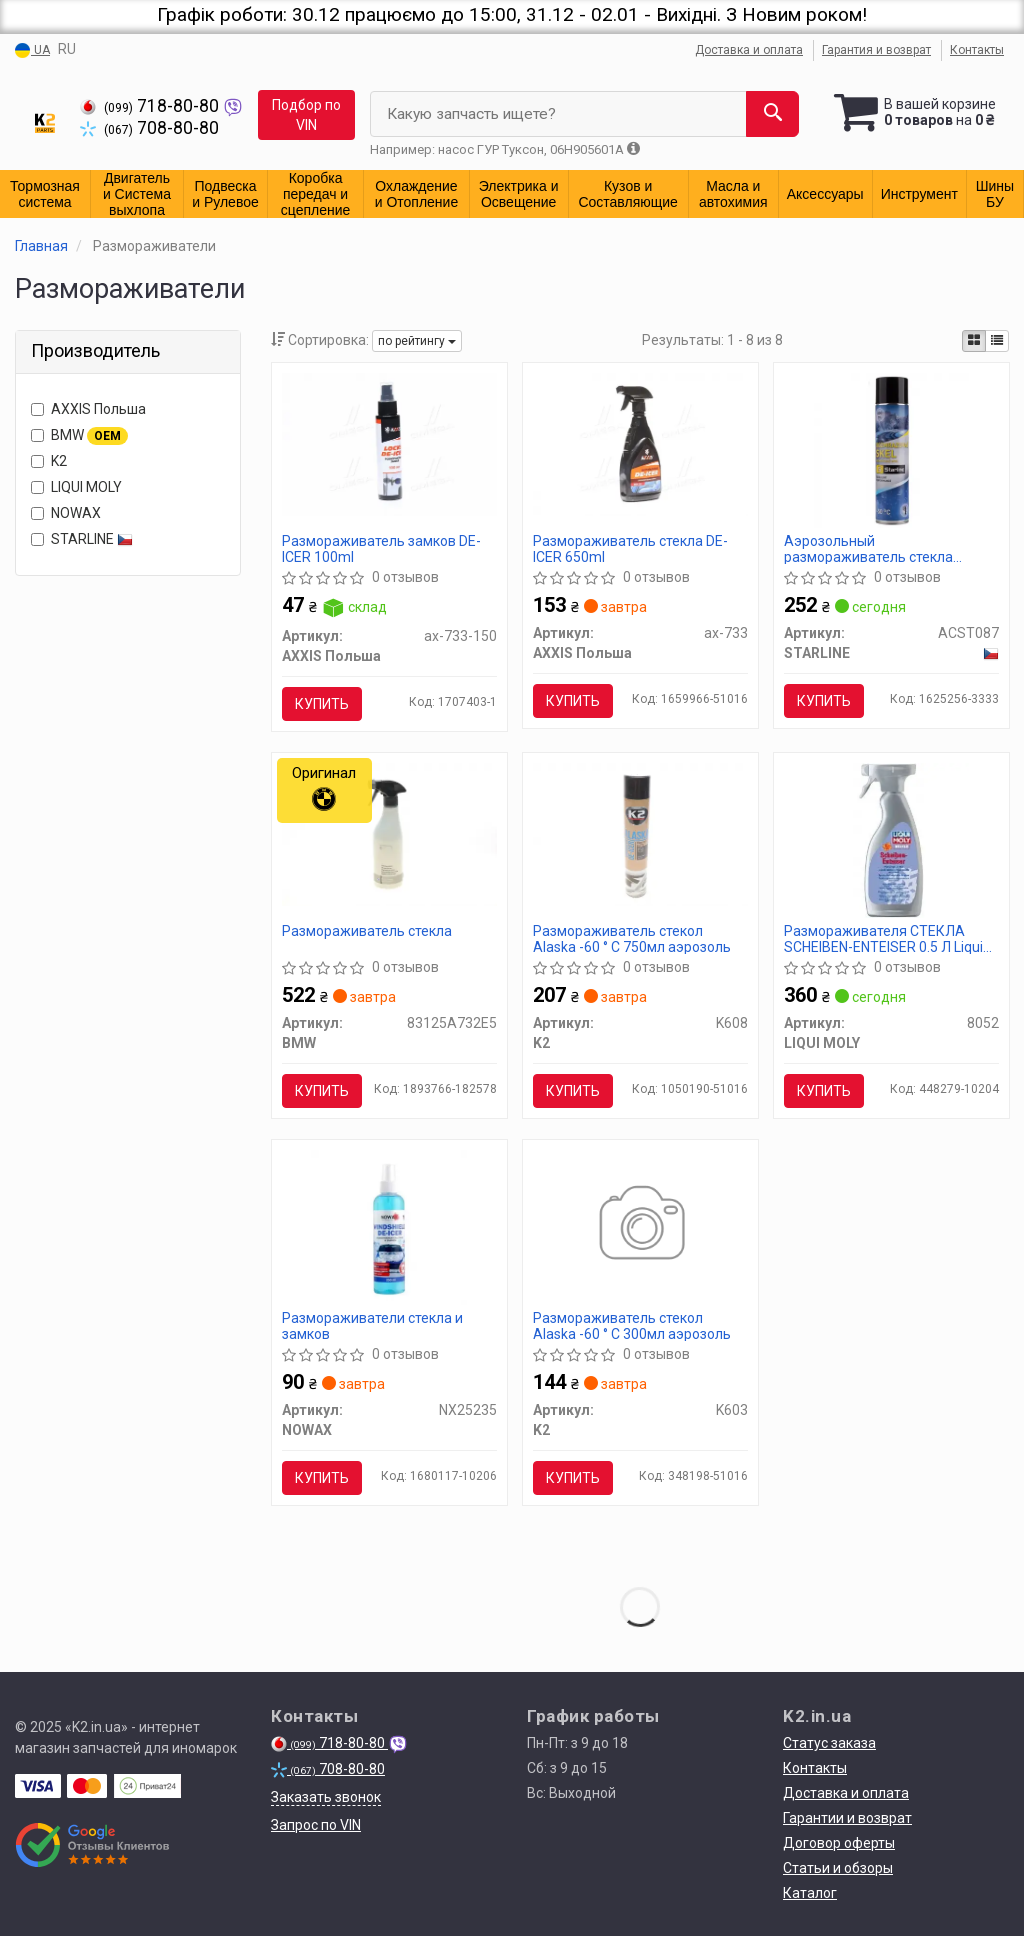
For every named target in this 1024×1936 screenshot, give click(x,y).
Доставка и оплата (749, 50)
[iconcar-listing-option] (997, 341)
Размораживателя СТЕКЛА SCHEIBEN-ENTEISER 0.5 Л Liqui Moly (883, 938)
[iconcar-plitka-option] (974, 341)
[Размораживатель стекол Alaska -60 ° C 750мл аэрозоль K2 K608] (640, 833)
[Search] (772, 114)
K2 (49, 461)
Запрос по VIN (316, 1825)
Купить (322, 704)
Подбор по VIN (306, 115)
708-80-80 (149, 128)
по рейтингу (417, 341)
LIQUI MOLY (76, 487)
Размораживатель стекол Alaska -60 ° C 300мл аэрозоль (632, 1325)
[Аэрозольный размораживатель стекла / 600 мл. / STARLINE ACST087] (891, 449)
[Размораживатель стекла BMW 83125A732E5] (389, 833)
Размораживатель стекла (367, 931)
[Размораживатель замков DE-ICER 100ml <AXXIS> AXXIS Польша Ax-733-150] (389, 443)
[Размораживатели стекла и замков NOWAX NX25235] (389, 1226)
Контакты (977, 50)
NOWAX (66, 513)
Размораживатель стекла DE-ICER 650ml (630, 548)
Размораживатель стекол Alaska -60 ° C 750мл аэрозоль (632, 938)
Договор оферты (839, 1843)
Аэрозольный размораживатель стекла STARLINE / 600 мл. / (868, 548)
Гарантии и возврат (847, 1818)
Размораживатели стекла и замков (372, 1325)
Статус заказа (829, 1743)
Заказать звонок (326, 1797)
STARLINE (82, 539)
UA (32, 51)
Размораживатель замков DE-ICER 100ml (381, 548)
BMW (79, 436)
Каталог (810, 1893)
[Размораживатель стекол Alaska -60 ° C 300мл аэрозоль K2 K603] (640, 1226)
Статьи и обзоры (838, 1868)
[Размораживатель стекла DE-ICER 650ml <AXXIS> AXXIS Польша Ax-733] (640, 443)
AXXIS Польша (88, 409)
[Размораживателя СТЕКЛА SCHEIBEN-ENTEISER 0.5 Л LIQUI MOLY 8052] (891, 839)
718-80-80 (151, 106)
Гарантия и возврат (876, 50)
